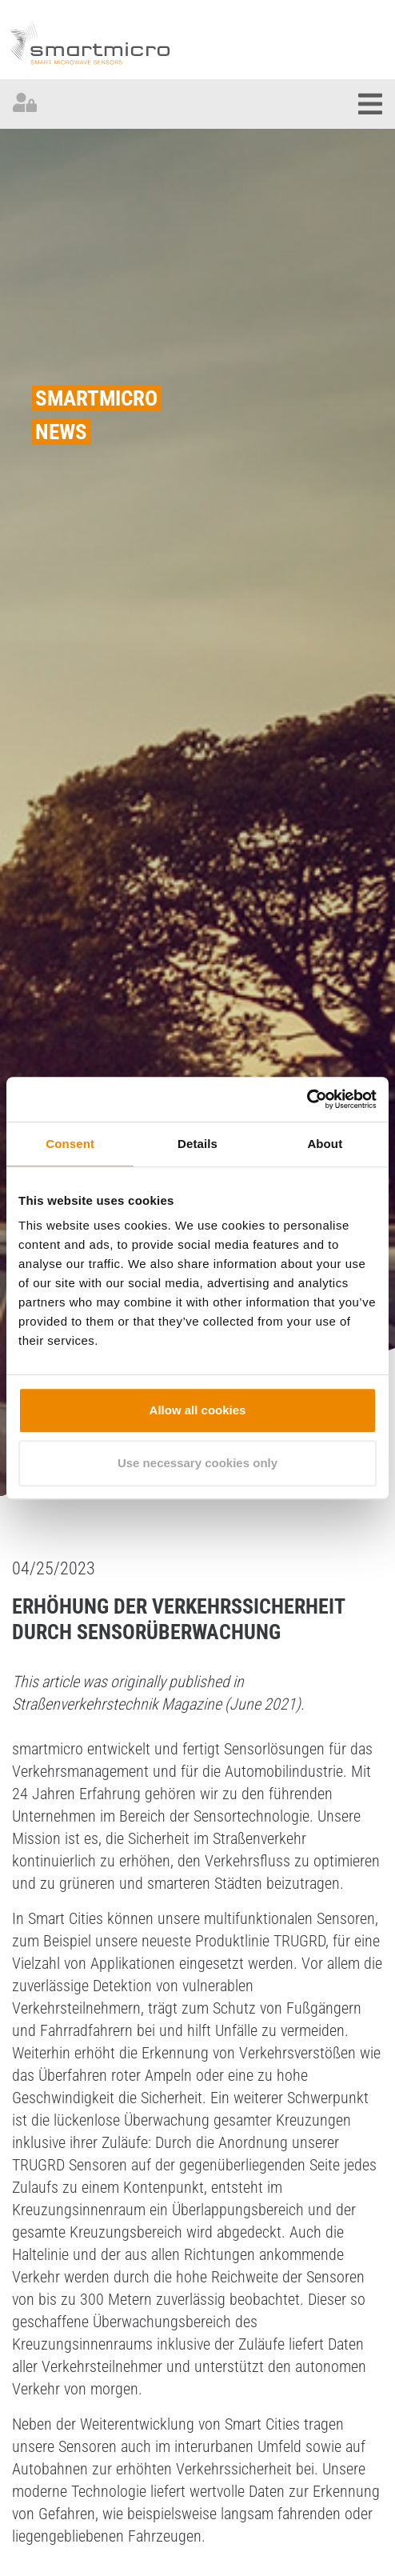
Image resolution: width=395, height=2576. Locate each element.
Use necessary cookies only (197, 1463)
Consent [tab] (70, 1143)
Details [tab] (197, 1143)
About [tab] (324, 1143)
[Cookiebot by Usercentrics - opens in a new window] (307, 1099)
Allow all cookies (198, 1410)
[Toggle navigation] (370, 104)
